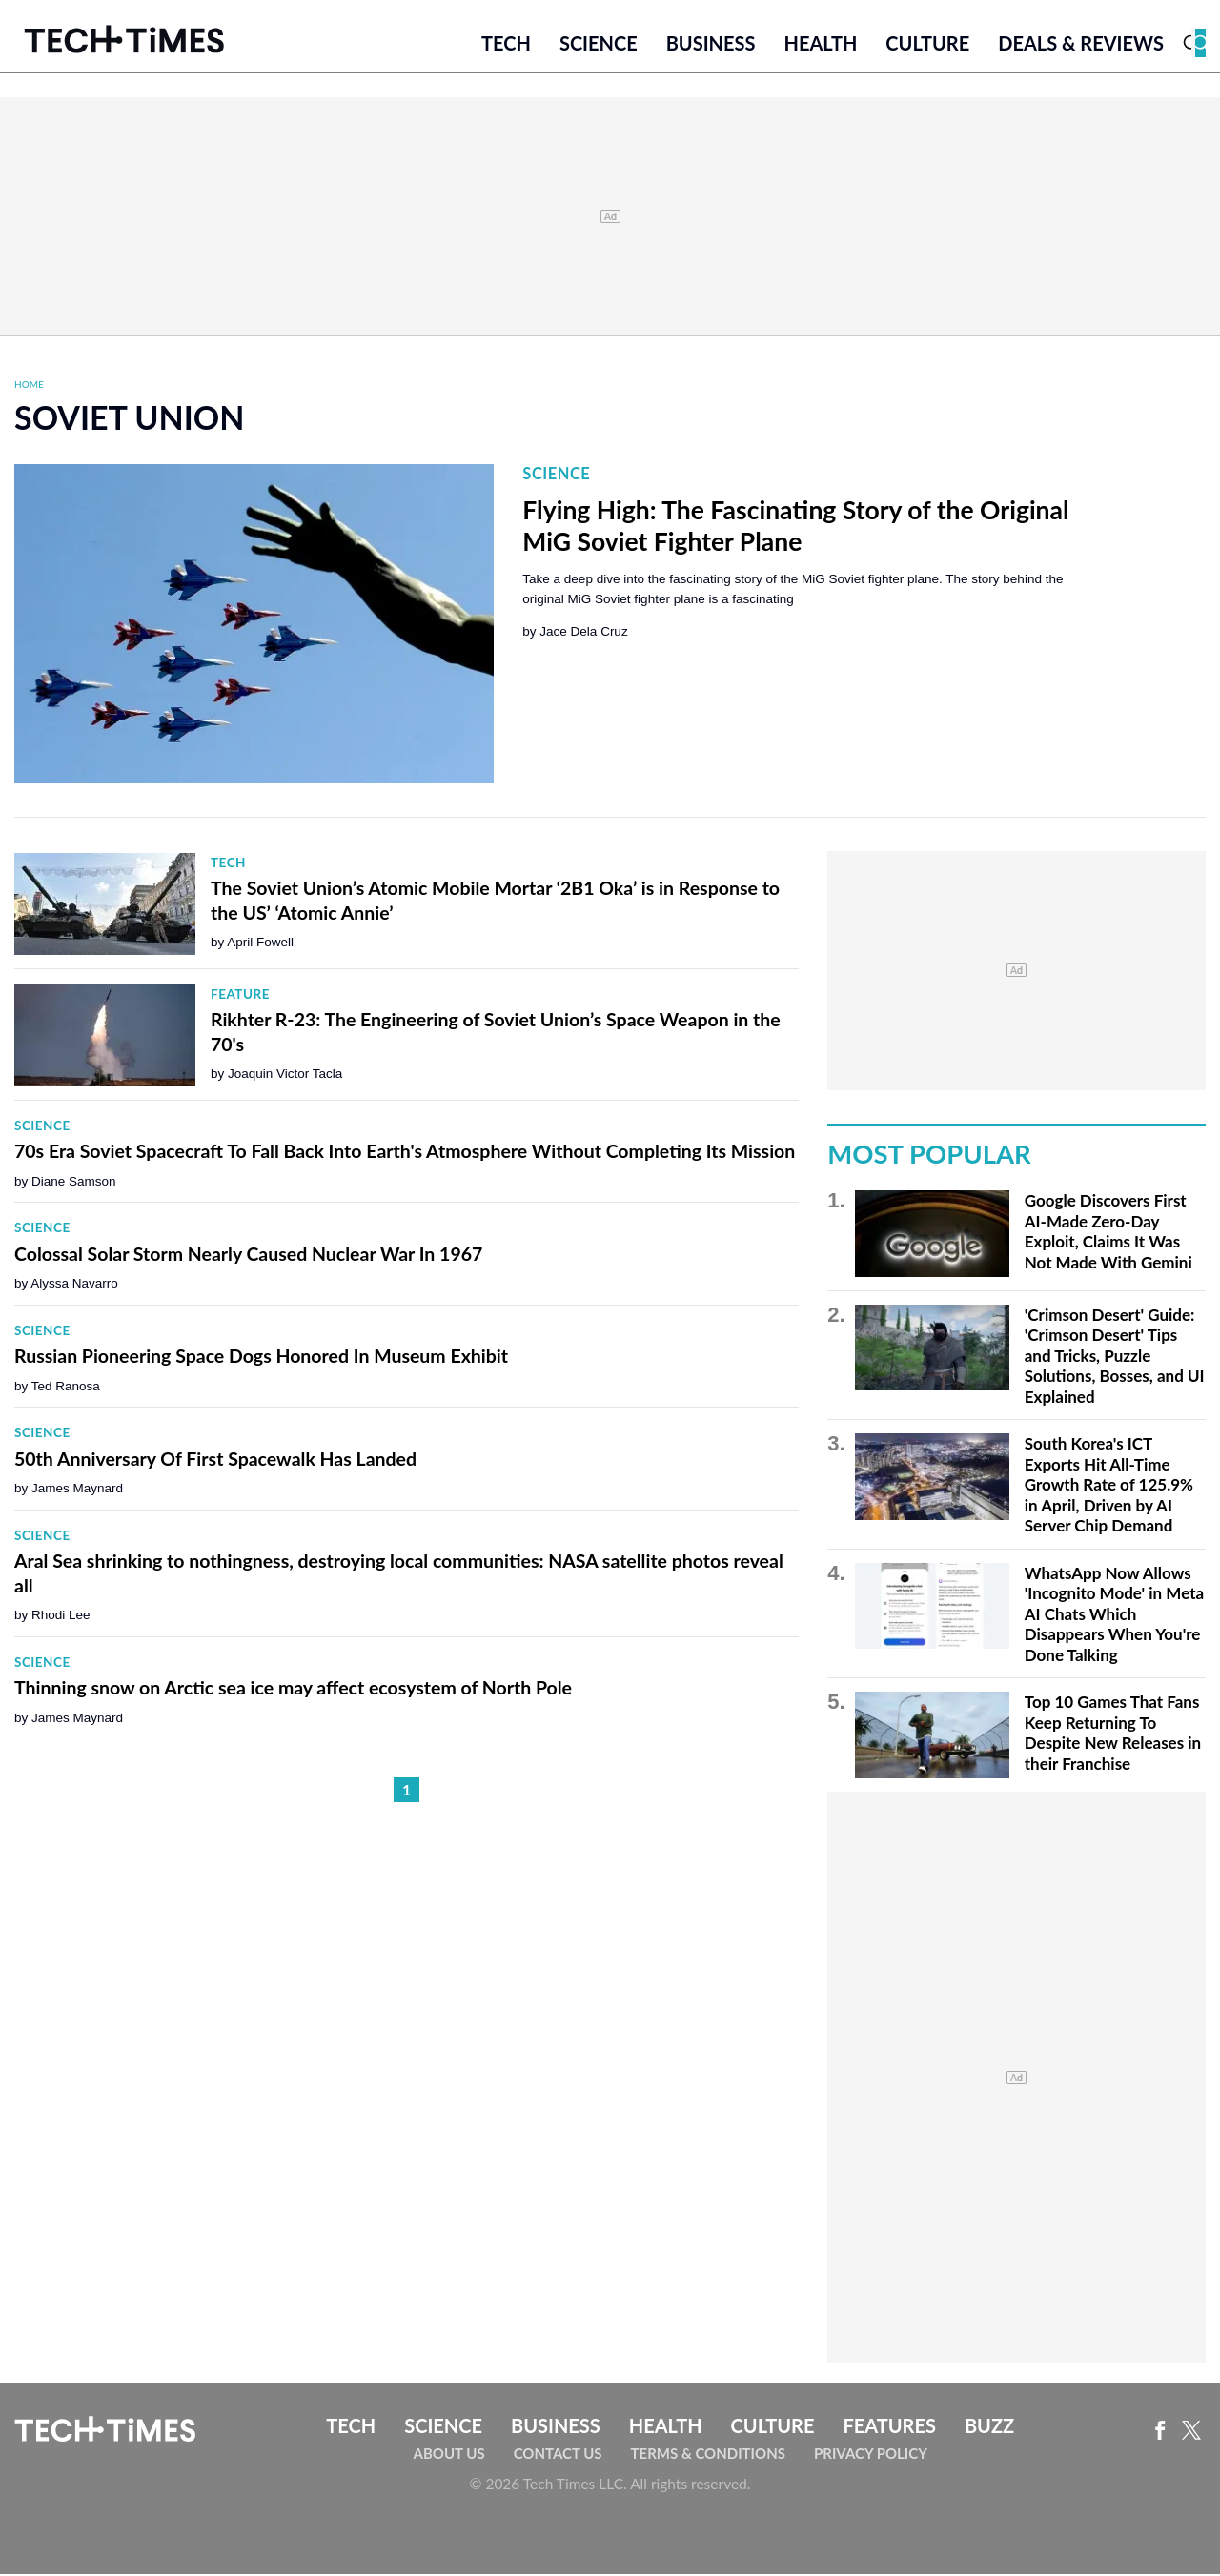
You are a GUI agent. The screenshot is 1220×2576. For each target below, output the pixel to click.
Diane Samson (73, 1182)
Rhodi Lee (61, 1617)
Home (29, 386)
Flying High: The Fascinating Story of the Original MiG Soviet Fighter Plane (795, 527)
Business (711, 44)
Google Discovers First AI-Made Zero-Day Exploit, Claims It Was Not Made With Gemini (1108, 1233)
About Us (449, 2455)
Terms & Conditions (708, 2455)
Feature (240, 995)
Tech (506, 44)
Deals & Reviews (1081, 44)
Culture (927, 44)
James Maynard (77, 1490)
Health (820, 44)
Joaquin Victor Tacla (285, 1075)
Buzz (989, 2426)
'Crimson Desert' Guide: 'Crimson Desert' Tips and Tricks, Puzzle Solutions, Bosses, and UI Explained (1115, 1357)
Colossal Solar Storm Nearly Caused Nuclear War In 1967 (248, 1255)
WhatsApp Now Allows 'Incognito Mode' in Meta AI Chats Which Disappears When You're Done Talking (1114, 1615)
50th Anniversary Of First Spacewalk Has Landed (215, 1460)
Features (889, 2426)
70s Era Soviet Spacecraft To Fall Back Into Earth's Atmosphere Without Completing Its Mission (404, 1153)
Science (598, 44)
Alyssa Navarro (74, 1285)
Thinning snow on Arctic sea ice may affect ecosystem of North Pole (293, 1689)
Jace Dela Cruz (583, 632)
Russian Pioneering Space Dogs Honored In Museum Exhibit (261, 1358)
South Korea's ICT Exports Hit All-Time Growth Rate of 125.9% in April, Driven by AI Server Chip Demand (1109, 1486)
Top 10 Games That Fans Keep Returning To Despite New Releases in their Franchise (1113, 1734)
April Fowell (260, 944)
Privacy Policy (870, 2455)
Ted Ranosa (65, 1387)
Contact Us (558, 2455)
